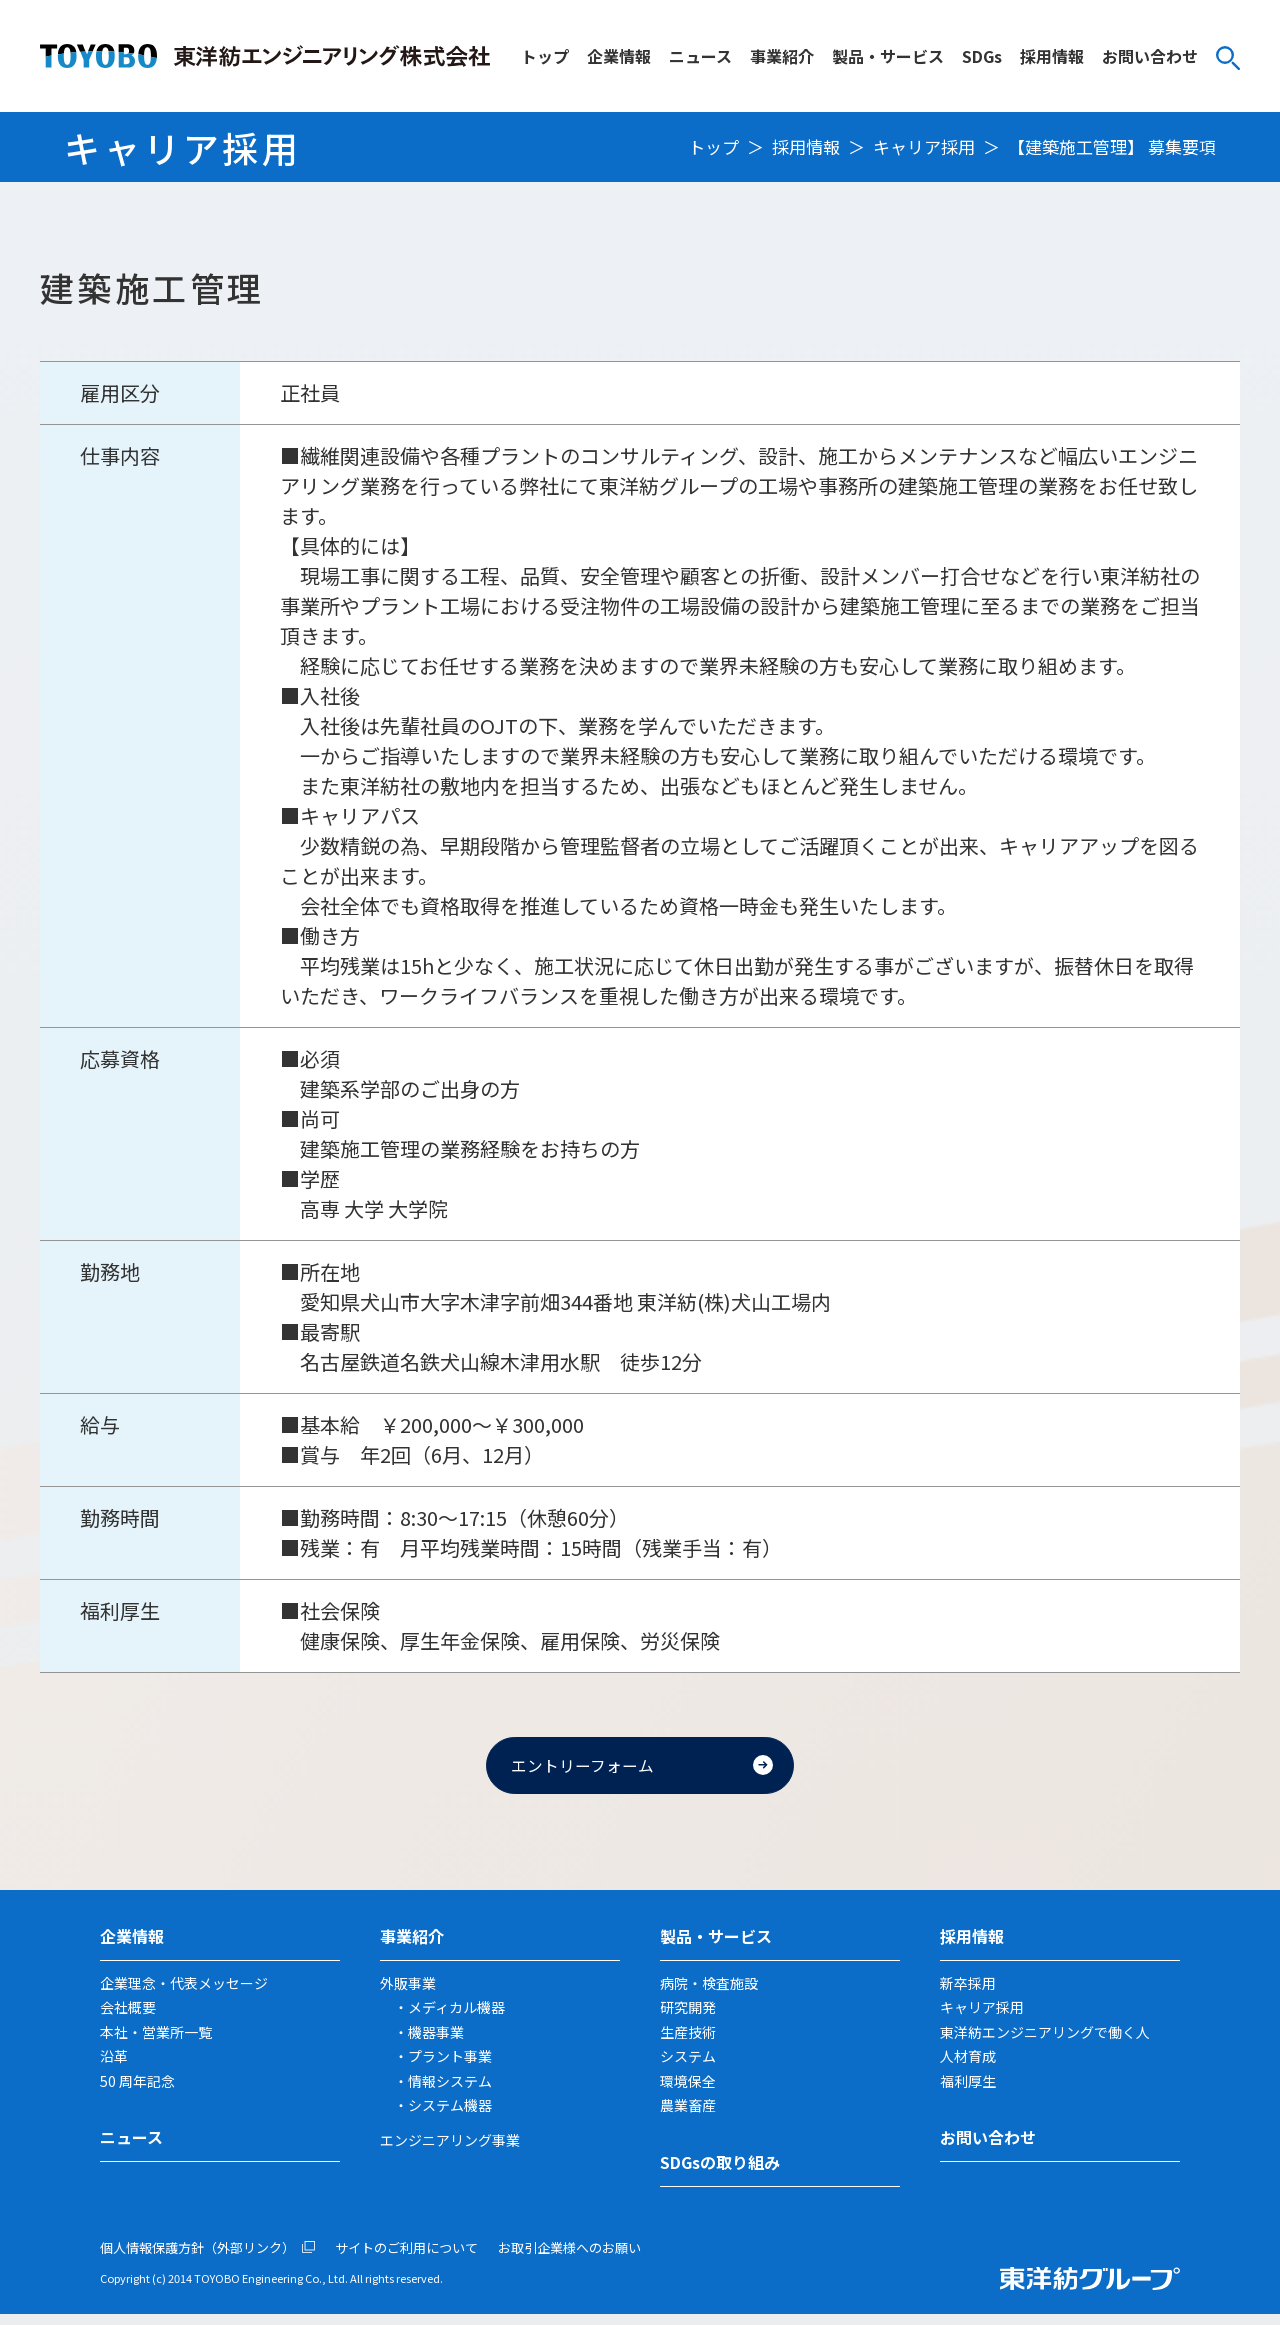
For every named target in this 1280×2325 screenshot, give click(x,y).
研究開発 (688, 2018)
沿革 (114, 2067)
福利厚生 (968, 2091)
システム (688, 2067)
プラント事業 (450, 2067)
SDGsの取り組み (720, 2172)
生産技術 (688, 2042)
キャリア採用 (924, 146)
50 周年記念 (137, 2091)
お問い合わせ (1150, 56)
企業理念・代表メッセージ (184, 1993)
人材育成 (968, 2067)
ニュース (700, 56)
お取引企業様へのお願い (569, 2257)
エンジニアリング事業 (450, 2150)
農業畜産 (688, 2116)
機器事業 (436, 2042)
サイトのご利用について (406, 2257)
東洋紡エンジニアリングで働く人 (1045, 2042)
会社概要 (128, 2018)
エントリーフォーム (595, 1770)
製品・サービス (888, 56)
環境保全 (688, 2091)
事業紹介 (782, 56)
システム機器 (450, 2116)
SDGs (982, 56)
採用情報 (1052, 56)
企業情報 (619, 56)
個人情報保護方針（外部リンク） (197, 2257)
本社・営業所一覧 (156, 2042)
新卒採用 (968, 1993)
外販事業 (408, 1993)
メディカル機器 (456, 2018)
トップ (545, 56)
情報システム (450, 2091)
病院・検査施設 (709, 1993)
